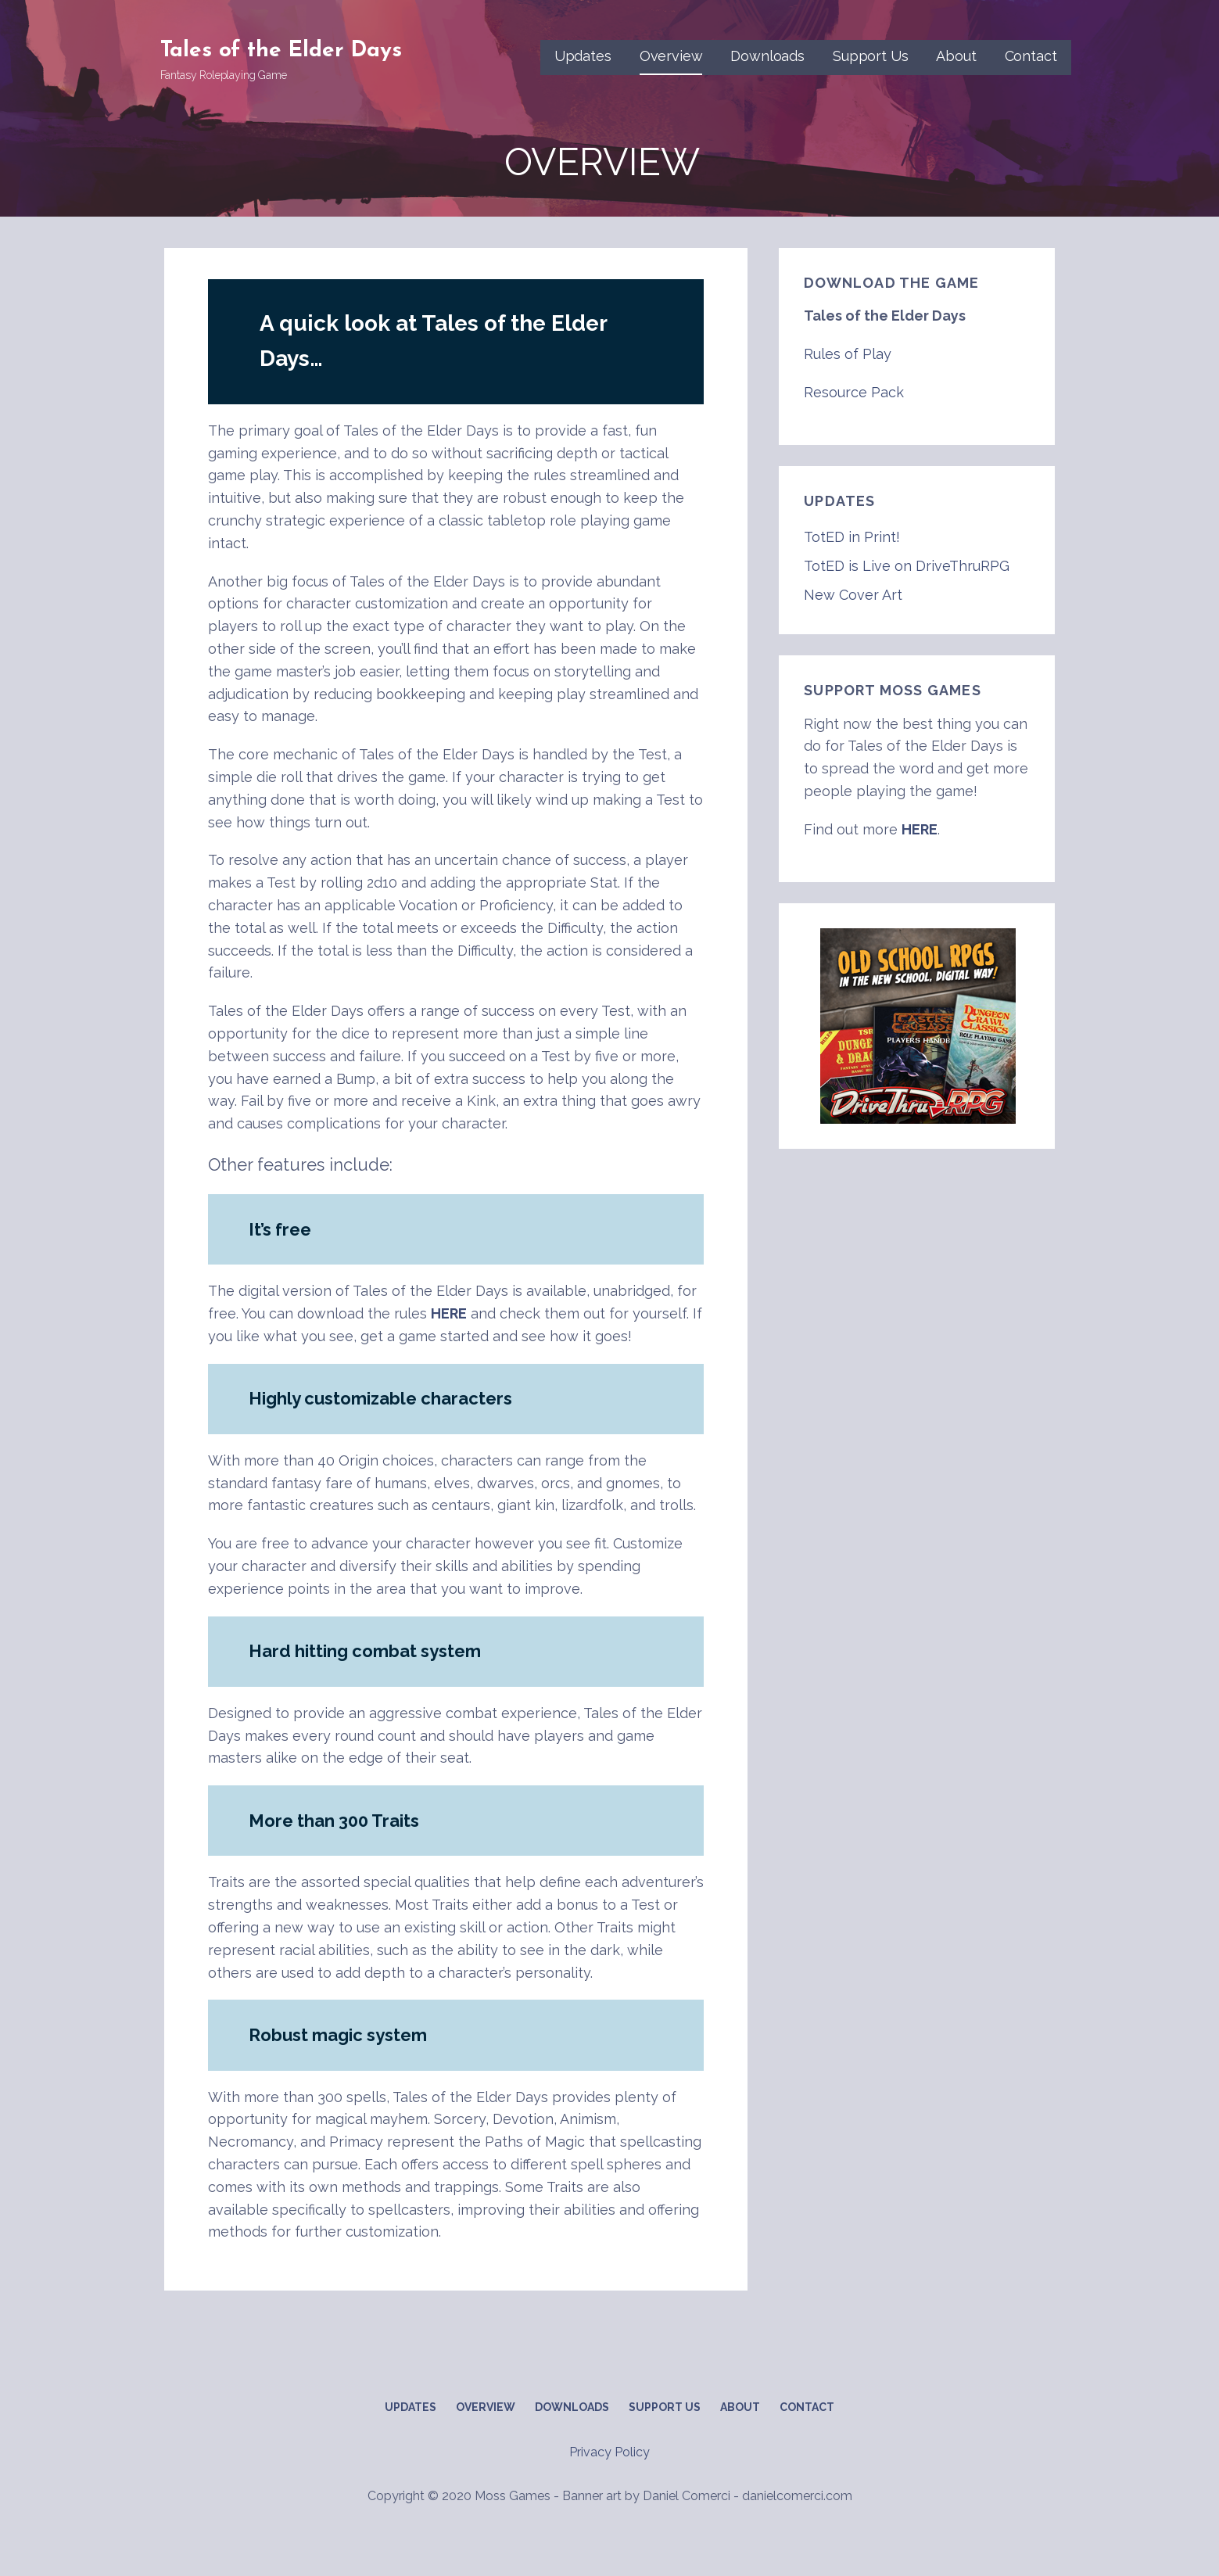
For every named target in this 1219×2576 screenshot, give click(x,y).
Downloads (767, 56)
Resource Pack (854, 392)
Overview (671, 56)
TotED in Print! (852, 537)
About (956, 56)
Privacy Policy (609, 2452)
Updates (582, 56)
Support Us (870, 56)
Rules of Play (847, 354)
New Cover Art (853, 595)
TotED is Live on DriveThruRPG (906, 566)
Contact (1031, 56)
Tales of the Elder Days (281, 51)
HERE (449, 1313)
